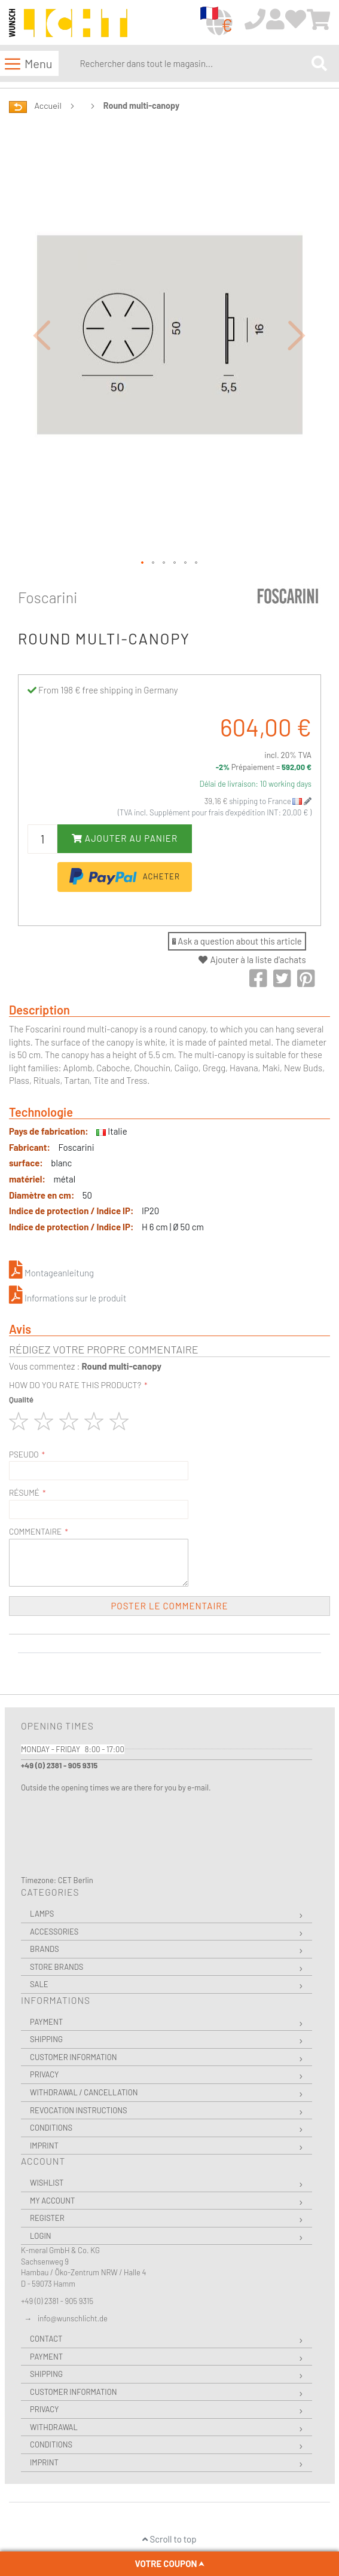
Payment (46, 2022)
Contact (46, 2338)
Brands (44, 1949)
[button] (42, 334)
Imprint (44, 2145)
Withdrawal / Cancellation (84, 2092)
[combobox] (193, 63)
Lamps (42, 1913)
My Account (52, 2200)
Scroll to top (169, 2539)
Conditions (51, 2127)
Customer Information (73, 2057)
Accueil (48, 105)
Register (47, 2218)
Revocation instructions (78, 2110)
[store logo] (68, 23)
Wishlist (46, 2182)
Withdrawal (54, 2427)
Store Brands (56, 1967)
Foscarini (48, 597)
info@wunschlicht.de (73, 2318)
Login (40, 2236)
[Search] (319, 63)
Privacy (44, 2074)
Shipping (46, 2039)
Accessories (54, 1931)
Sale (39, 1984)
